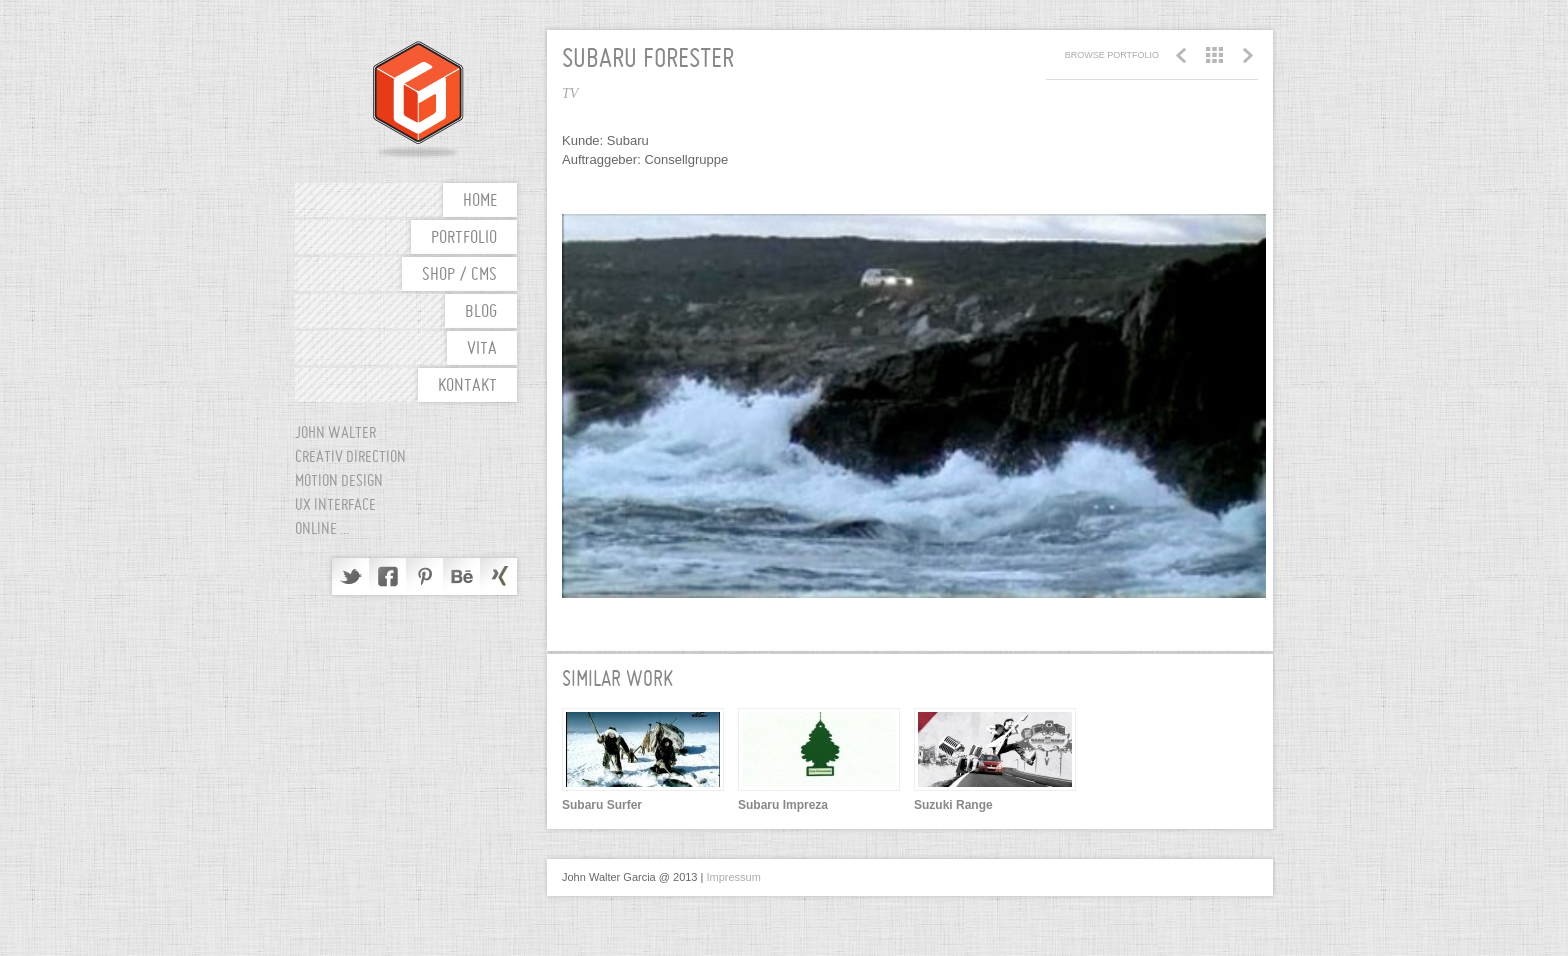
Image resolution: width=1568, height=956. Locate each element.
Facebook (387, 576)
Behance (461, 576)
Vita (482, 349)
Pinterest (424, 576)
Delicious (498, 576)
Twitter (350, 576)
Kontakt (467, 386)
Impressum (733, 877)
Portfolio (464, 238)
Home (480, 201)
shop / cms (459, 275)
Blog (481, 312)
